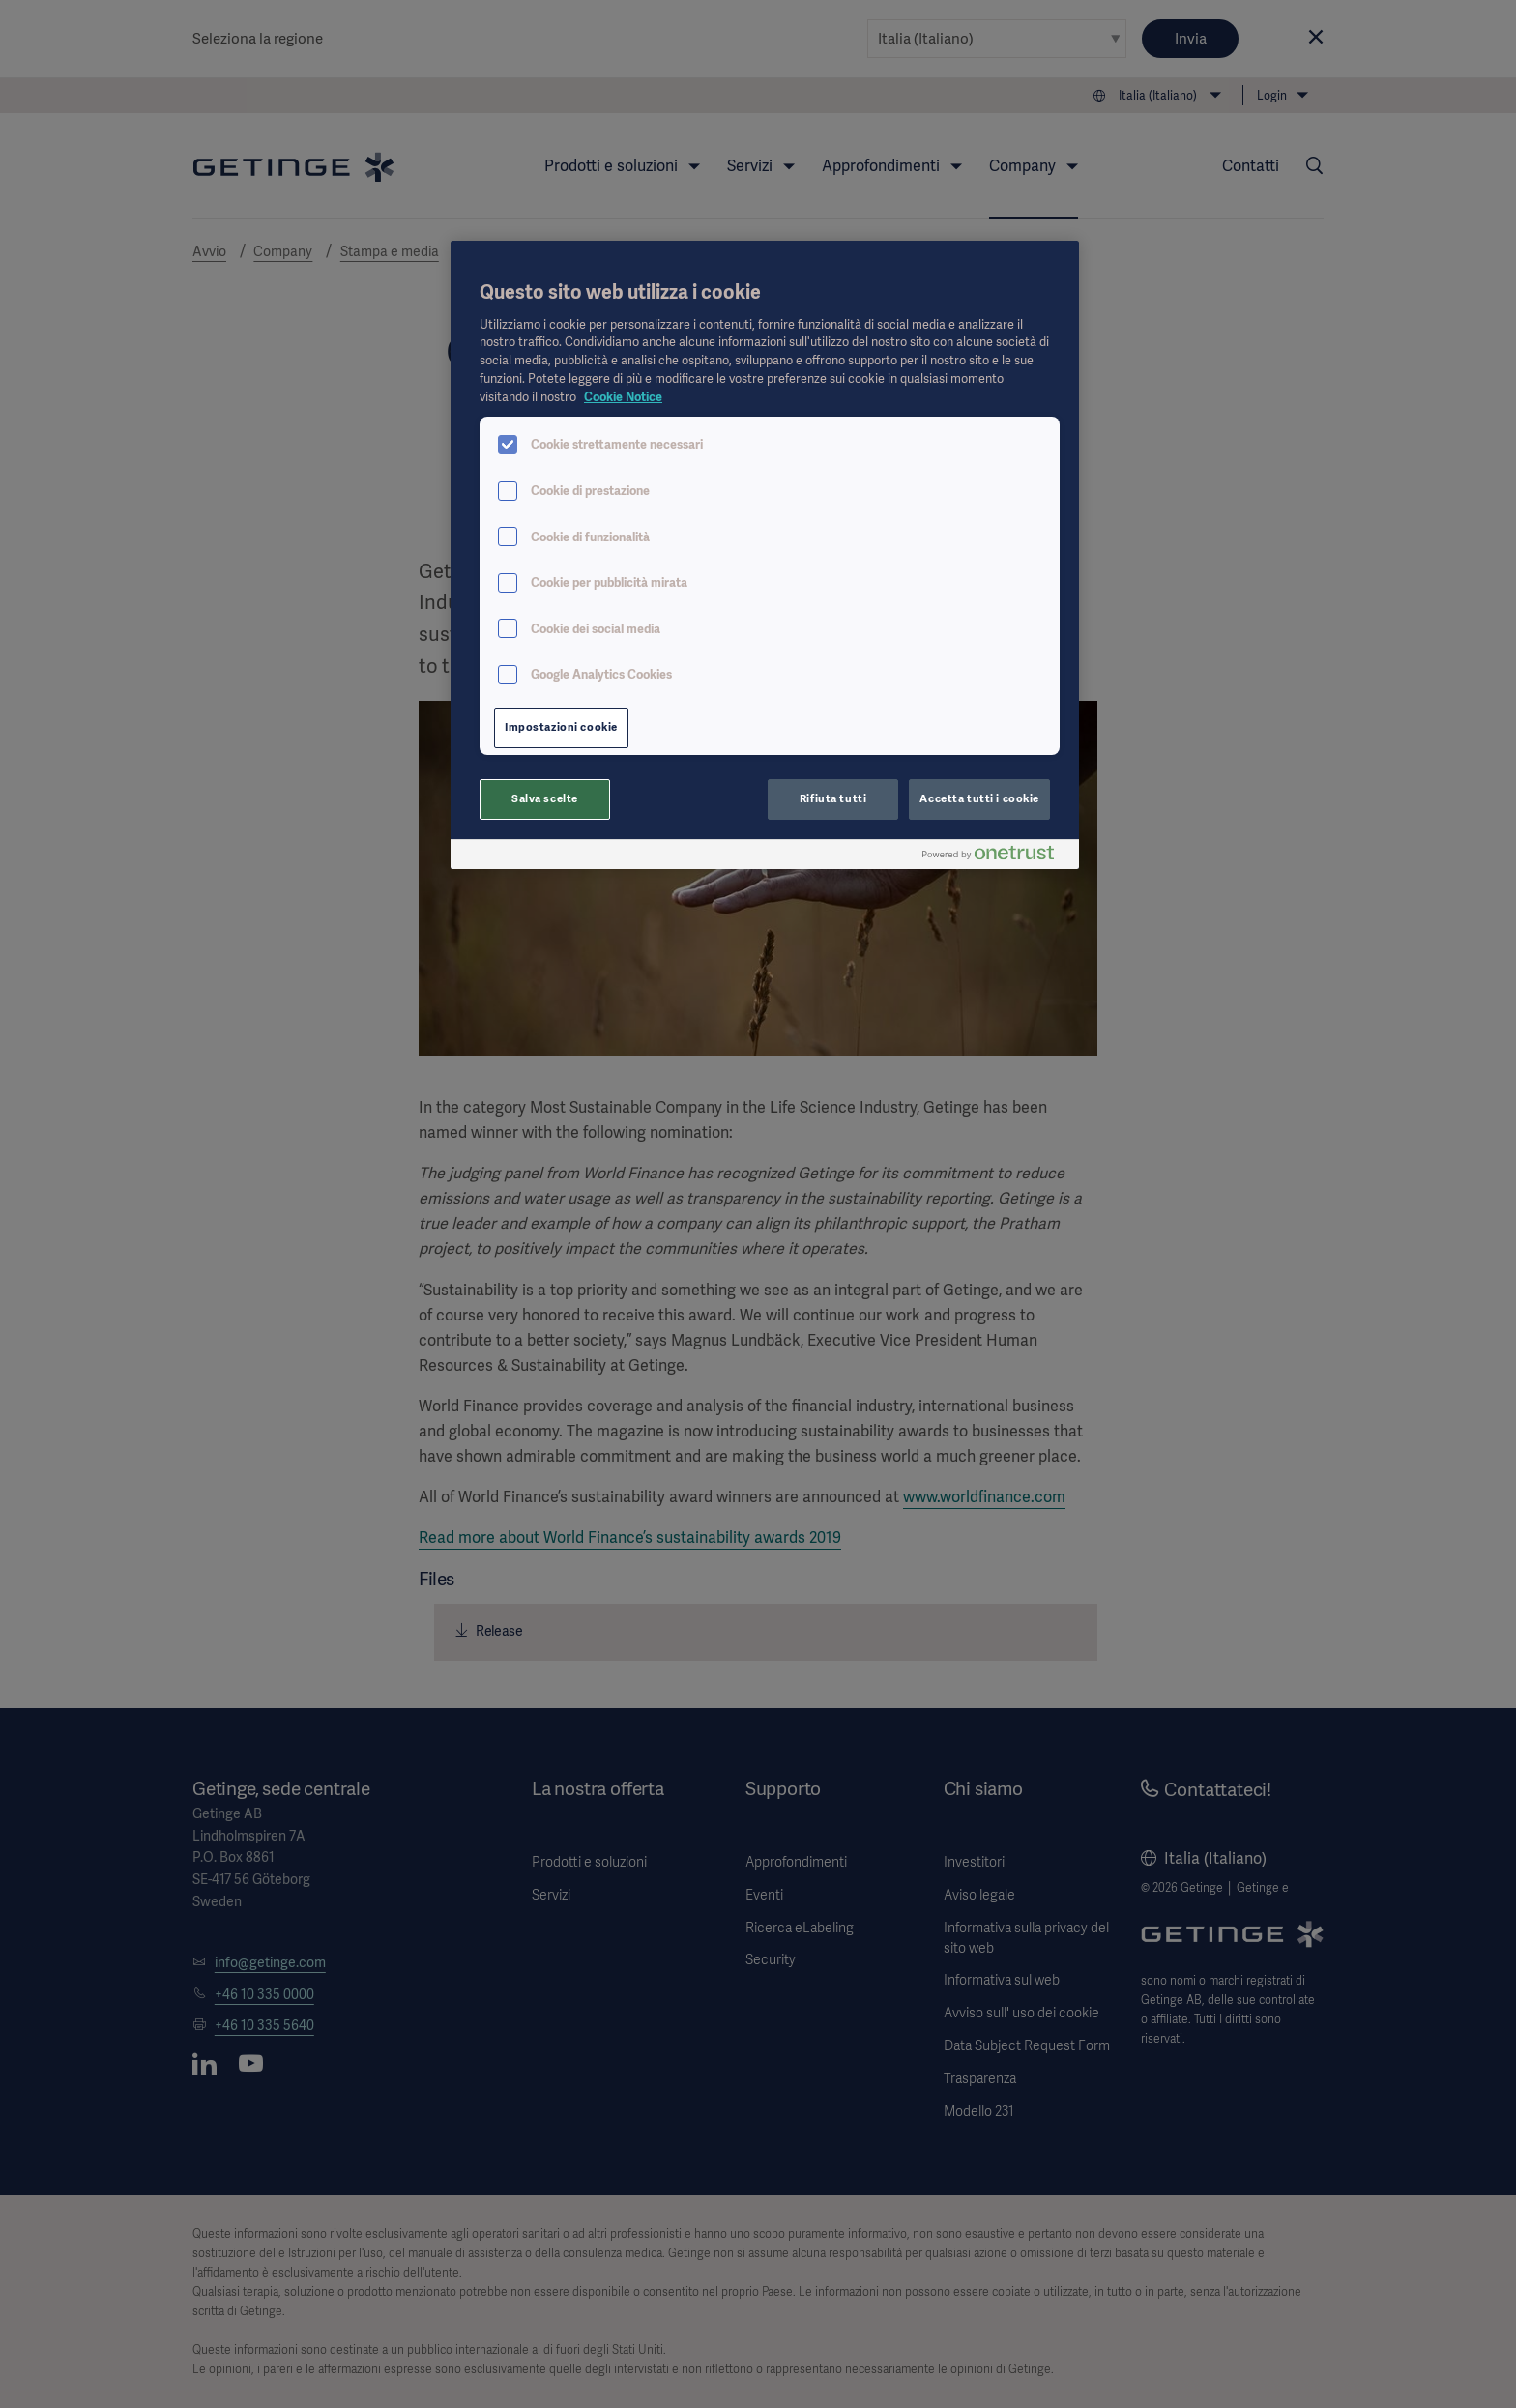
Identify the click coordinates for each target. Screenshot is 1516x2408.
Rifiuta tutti (833, 798)
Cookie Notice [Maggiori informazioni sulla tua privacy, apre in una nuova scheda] (623, 397)
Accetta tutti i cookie (979, 798)
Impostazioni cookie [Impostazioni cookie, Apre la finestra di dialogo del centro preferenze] (561, 727)
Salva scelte (544, 798)
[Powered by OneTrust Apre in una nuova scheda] (995, 857)
